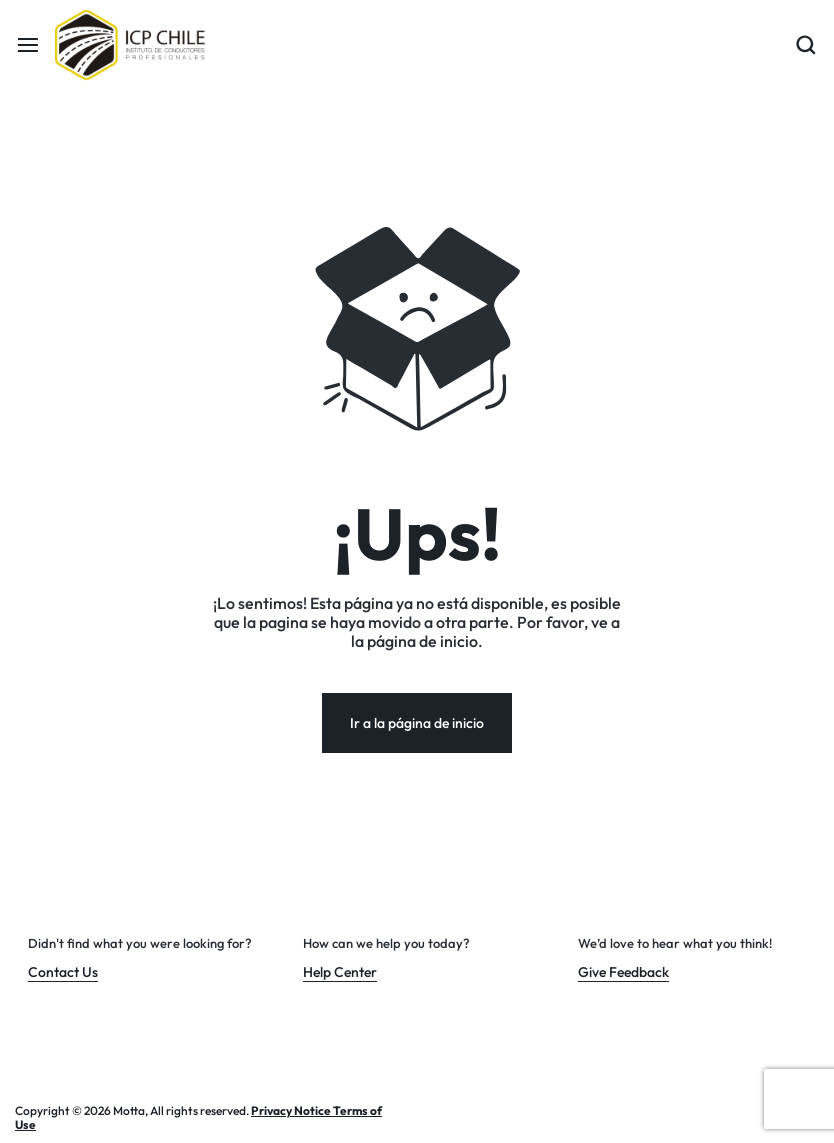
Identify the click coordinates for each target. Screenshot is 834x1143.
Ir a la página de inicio (417, 723)
